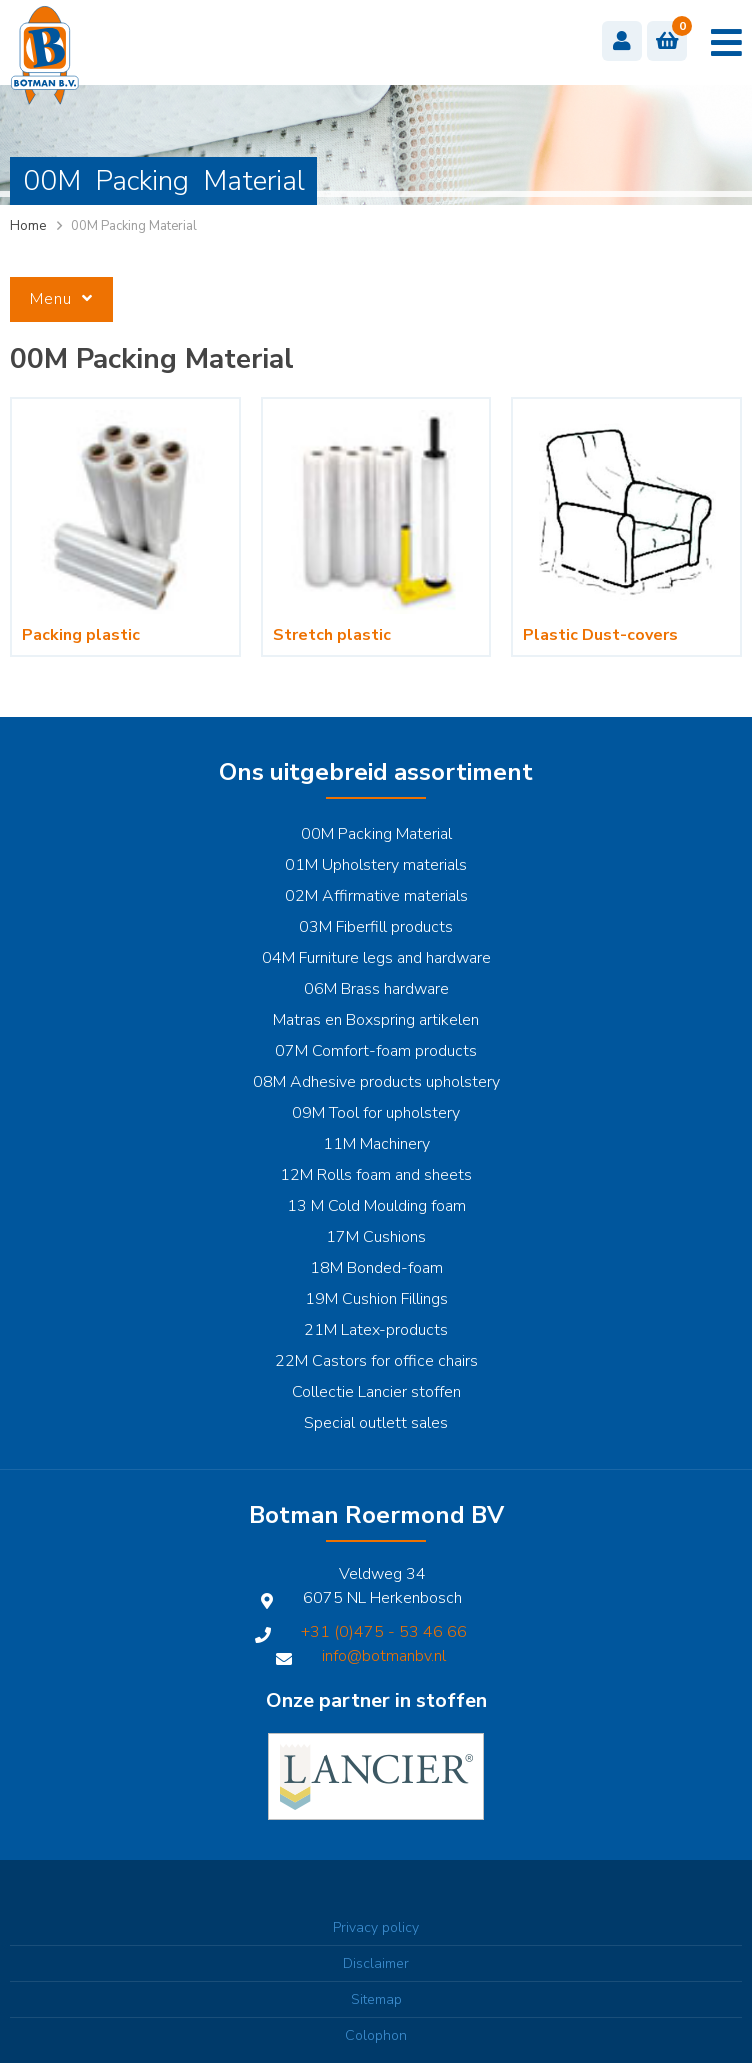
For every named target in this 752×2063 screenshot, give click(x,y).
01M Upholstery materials (376, 865)
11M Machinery (376, 1144)
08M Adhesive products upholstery (376, 1082)
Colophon (376, 2035)
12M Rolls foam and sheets (376, 1175)
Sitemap (376, 1999)
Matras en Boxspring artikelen (376, 1020)
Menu (61, 299)
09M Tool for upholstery (376, 1113)
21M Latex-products (376, 1330)
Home (28, 226)
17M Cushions (376, 1237)
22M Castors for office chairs (376, 1361)
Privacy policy (376, 1927)
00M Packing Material (376, 834)
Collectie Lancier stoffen (376, 1392)
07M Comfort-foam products (376, 1051)
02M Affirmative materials (376, 896)
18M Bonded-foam (376, 1268)
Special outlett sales (376, 1423)
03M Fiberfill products (376, 927)
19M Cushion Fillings (376, 1299)
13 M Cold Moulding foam (376, 1206)
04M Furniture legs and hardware (376, 958)
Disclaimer (376, 1963)
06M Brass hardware (376, 989)
